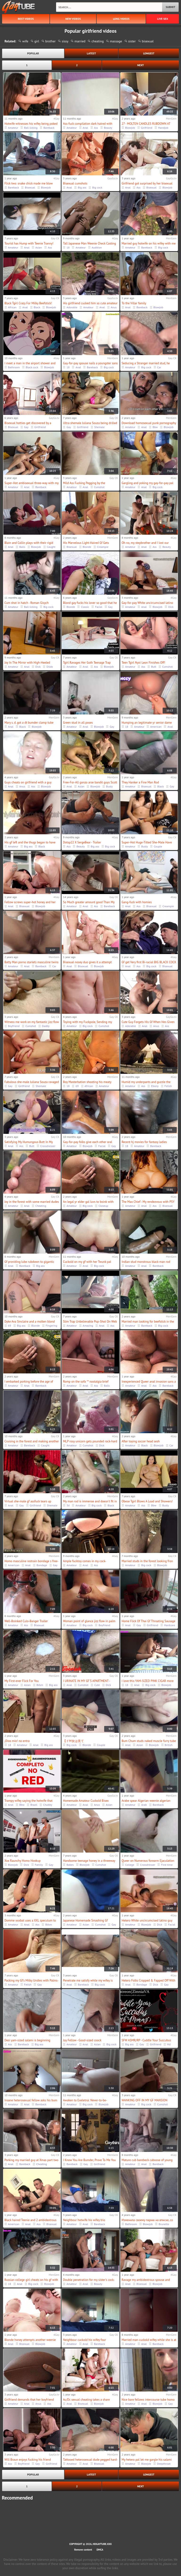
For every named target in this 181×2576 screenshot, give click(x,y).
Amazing (88, 1325)
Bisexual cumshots (75, 183)
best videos (26, 18)
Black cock (32, 367)
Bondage (42, 1565)
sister (132, 41)
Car (159, 367)
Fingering (51, 1325)
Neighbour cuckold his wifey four (84, 2340)
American (155, 726)
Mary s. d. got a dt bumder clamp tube (28, 723)
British (169, 1745)
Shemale (99, 427)
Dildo (49, 666)
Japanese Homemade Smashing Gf (85, 1920)
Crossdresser (47, 1146)
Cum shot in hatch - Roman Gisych (26, 603)
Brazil (33, 1804)
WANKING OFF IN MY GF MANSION (144, 2100)
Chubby (47, 1804)
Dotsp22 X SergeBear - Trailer (82, 842)
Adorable (71, 307)
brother (50, 41)
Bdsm (40, 1685)
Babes (70, 1864)
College (129, 1864)
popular (33, 53)
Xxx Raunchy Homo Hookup (22, 1861)
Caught (51, 547)
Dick (170, 607)
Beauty (108, 127)
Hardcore (169, 1625)
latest (91, 53)
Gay (26, 427)
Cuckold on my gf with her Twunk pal (87, 1262)
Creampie (102, 547)
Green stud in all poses (78, 723)
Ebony (155, 1086)
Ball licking (30, 127)
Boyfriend (14, 1026)
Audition (97, 247)
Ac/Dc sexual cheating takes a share (86, 2400)
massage (116, 41)
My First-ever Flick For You (21, 1681)
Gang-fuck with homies (137, 902)
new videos (73, 18)
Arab (144, 1804)
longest (148, 53)
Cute (97, 1685)
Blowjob (130, 127)
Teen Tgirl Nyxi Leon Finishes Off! (143, 663)
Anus (114, 307)
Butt (153, 666)
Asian (38, 247)
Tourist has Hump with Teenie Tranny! (28, 243)
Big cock (97, 187)
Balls (22, 547)
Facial (98, 607)
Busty (109, 786)
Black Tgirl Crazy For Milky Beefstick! (28, 303)
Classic (85, 607)
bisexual (148, 41)
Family (39, 1864)
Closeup (103, 1206)
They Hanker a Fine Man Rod (140, 782)
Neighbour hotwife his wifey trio (84, 2220)
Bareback (48, 127)
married (79, 41)
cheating (97, 41)
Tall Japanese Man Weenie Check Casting (89, 243)
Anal (85, 127)
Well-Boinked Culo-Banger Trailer (26, 1621)
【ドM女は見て (73, 1741)
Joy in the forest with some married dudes (31, 1202)
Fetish (168, 1086)
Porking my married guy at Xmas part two (31, 2160)
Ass (96, 127)
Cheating (40, 1206)
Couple (158, 846)
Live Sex (162, 18)
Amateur (13, 127)
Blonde (87, 547)
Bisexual (30, 187)
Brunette (164, 2224)
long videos (121, 18)
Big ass (82, 187)
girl (36, 41)
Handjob (163, 127)
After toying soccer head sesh (141, 1441)
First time (167, 1864)
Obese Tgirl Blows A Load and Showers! (147, 1501)
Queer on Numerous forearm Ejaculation (148, 1861)
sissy (65, 41)
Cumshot (99, 487)
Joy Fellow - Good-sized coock (82, 2040)
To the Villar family (134, 303)
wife (25, 41)
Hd (169, 2044)
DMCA (100, 2549)
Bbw (155, 427)
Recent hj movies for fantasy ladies (144, 1142)
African (12, 307)
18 (68, 247)
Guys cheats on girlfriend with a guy (28, 782)
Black (37, 307)
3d (68, 1505)
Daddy (45, 1026)
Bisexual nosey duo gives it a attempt (87, 962)
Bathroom (14, 367)
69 (76, 1086)
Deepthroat (164, 2463)
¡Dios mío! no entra (17, 1741)
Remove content (83, 2549)
